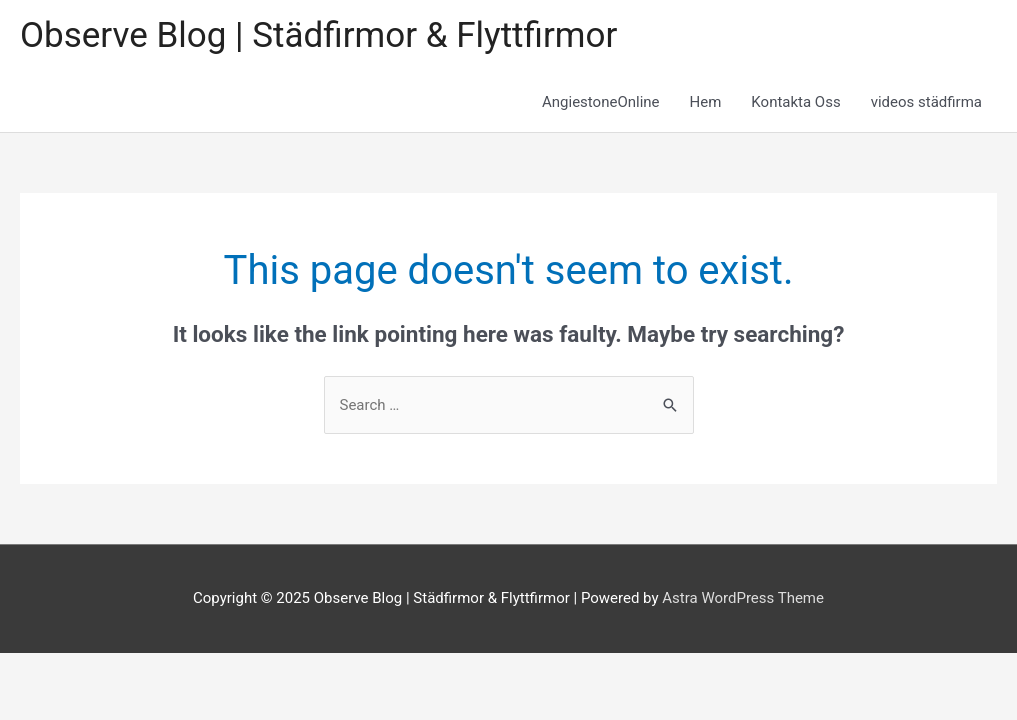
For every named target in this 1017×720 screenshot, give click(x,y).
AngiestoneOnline (601, 102)
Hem (706, 102)
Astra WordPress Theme (743, 598)
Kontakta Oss (795, 102)
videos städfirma (926, 102)
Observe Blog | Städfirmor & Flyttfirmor (318, 35)
